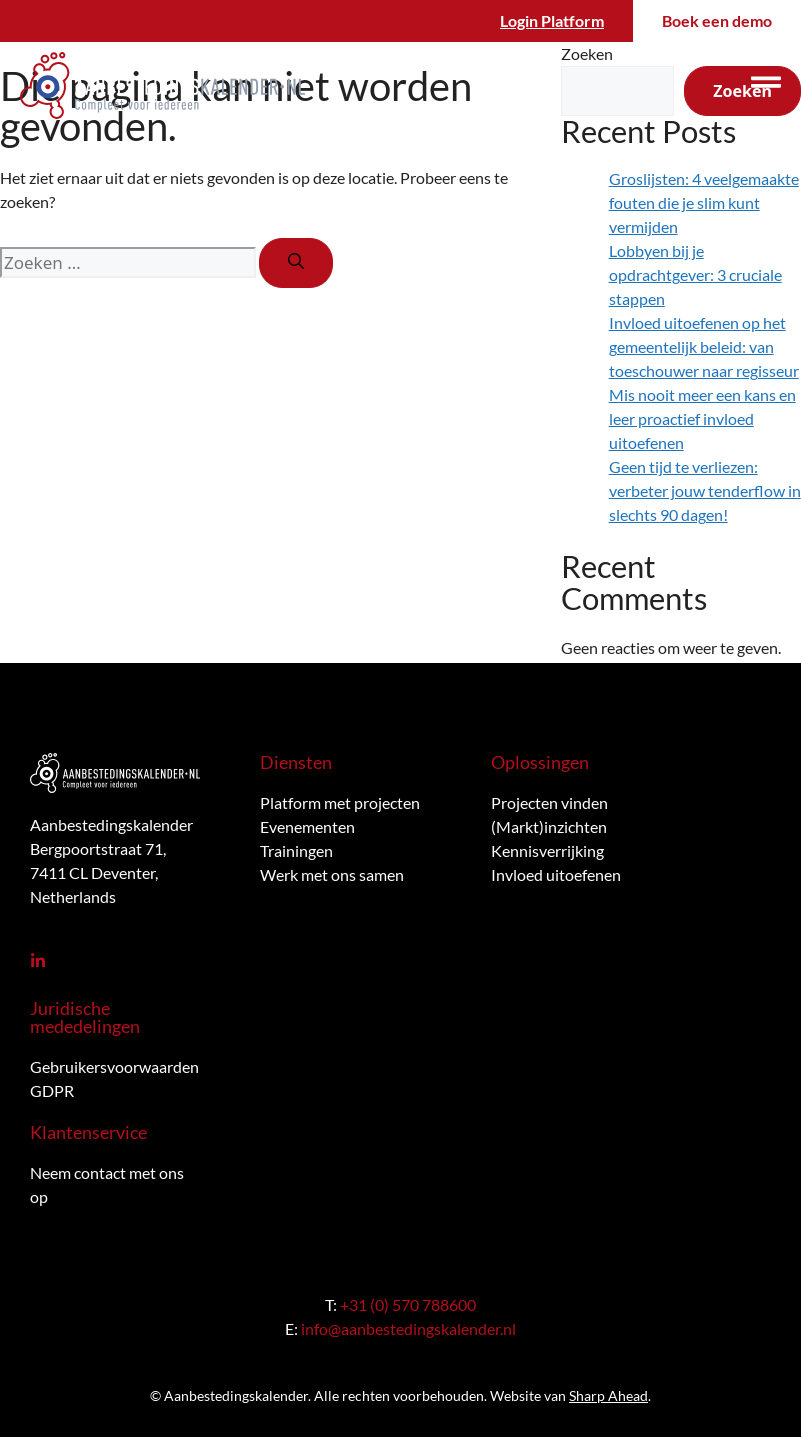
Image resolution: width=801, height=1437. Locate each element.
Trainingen (296, 850)
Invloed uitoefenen (556, 874)
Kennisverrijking (547, 850)
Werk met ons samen (332, 874)
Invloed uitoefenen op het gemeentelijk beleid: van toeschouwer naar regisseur (704, 346)
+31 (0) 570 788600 (408, 1304)
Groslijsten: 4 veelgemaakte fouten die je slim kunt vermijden (704, 202)
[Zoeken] (296, 263)
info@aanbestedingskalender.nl (408, 1328)
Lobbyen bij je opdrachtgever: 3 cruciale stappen (695, 274)
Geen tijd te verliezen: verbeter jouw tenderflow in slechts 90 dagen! (705, 490)
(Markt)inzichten (549, 826)
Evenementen (307, 826)
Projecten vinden (549, 802)
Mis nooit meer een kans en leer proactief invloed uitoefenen (702, 418)
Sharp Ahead (608, 1395)
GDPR (52, 1090)
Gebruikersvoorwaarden (114, 1066)
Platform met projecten (340, 802)
